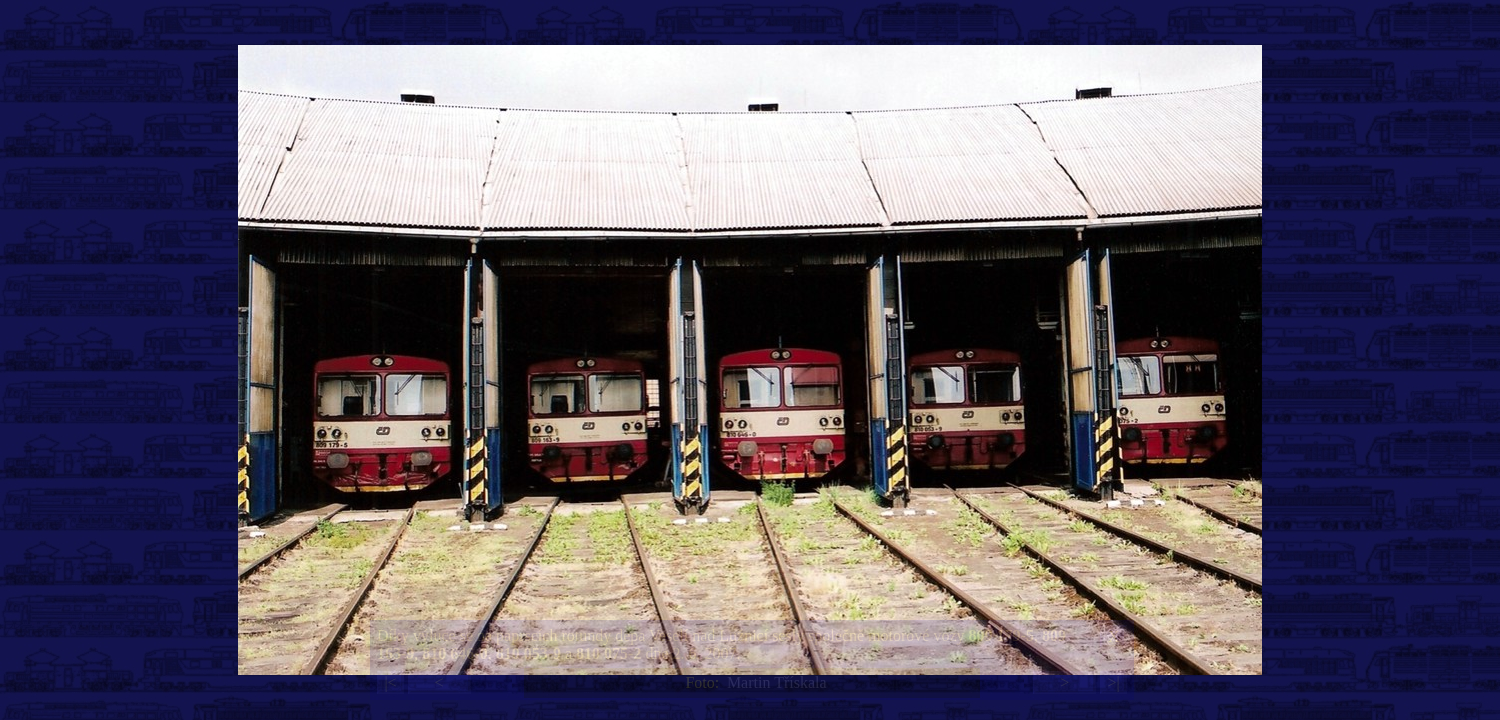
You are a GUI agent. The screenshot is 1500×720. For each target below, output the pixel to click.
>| (1113, 682)
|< (390, 682)
